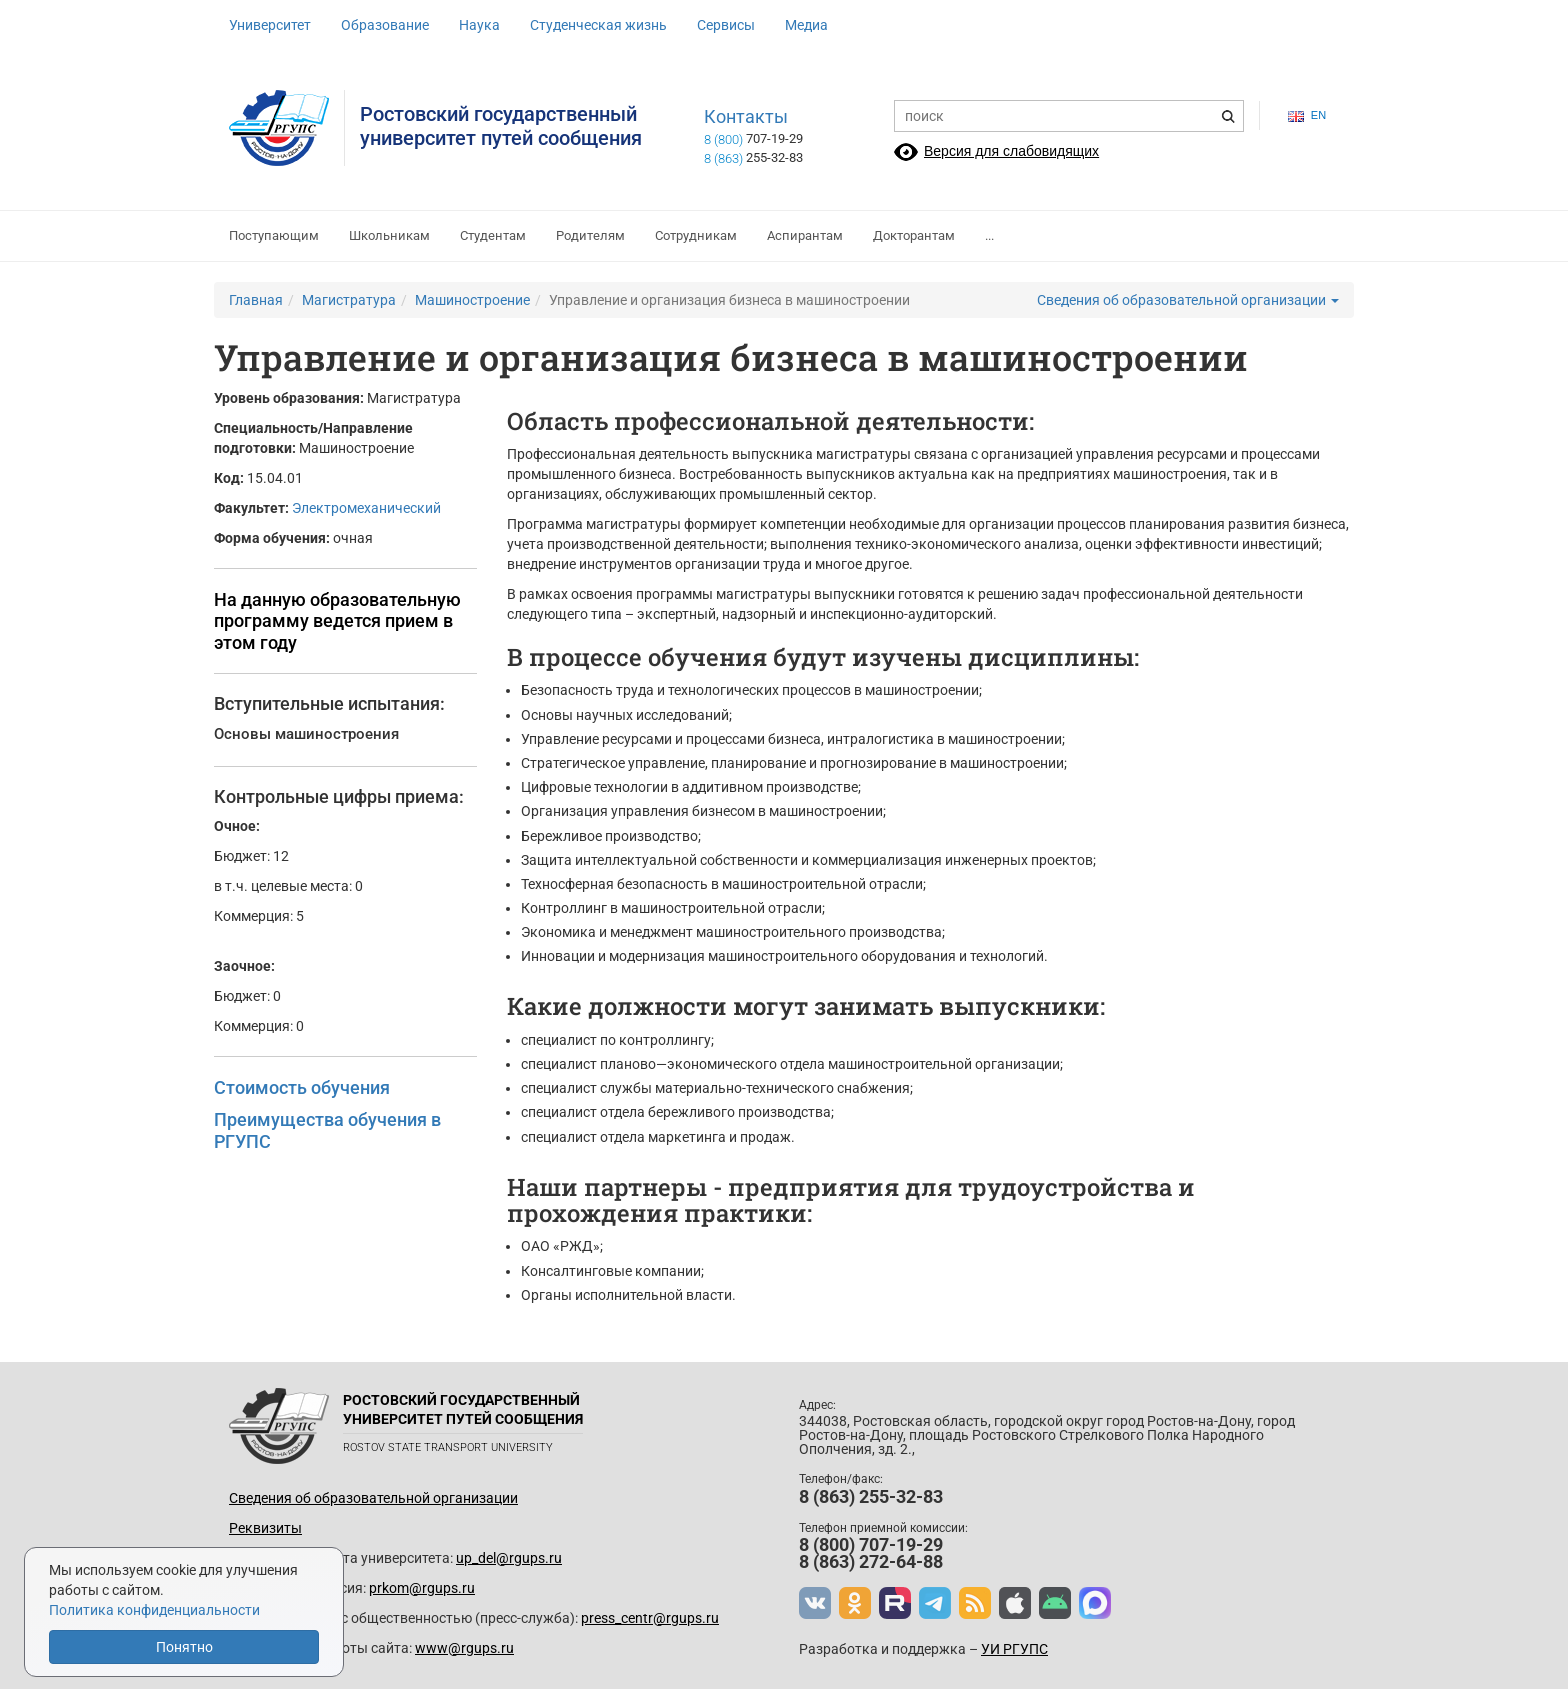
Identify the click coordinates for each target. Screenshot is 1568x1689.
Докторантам (914, 235)
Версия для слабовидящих (1011, 151)
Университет (270, 25)
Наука (479, 25)
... (989, 235)
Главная (256, 300)
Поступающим (274, 235)
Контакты (746, 117)
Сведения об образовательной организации (1188, 300)
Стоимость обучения (302, 1087)
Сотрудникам (696, 235)
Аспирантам (805, 235)
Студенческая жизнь (598, 25)
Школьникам (389, 235)
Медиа (806, 25)
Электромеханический (366, 508)
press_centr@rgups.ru (650, 1618)
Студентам (493, 235)
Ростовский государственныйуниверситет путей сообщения (501, 126)
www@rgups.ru (464, 1648)
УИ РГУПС (1014, 1649)
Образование (385, 25)
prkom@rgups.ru (422, 1588)
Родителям (590, 235)
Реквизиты (265, 1528)
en (1307, 115)
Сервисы (726, 25)
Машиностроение (472, 300)
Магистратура (349, 300)
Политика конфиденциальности (154, 1610)
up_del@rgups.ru (509, 1558)
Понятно (184, 1647)
